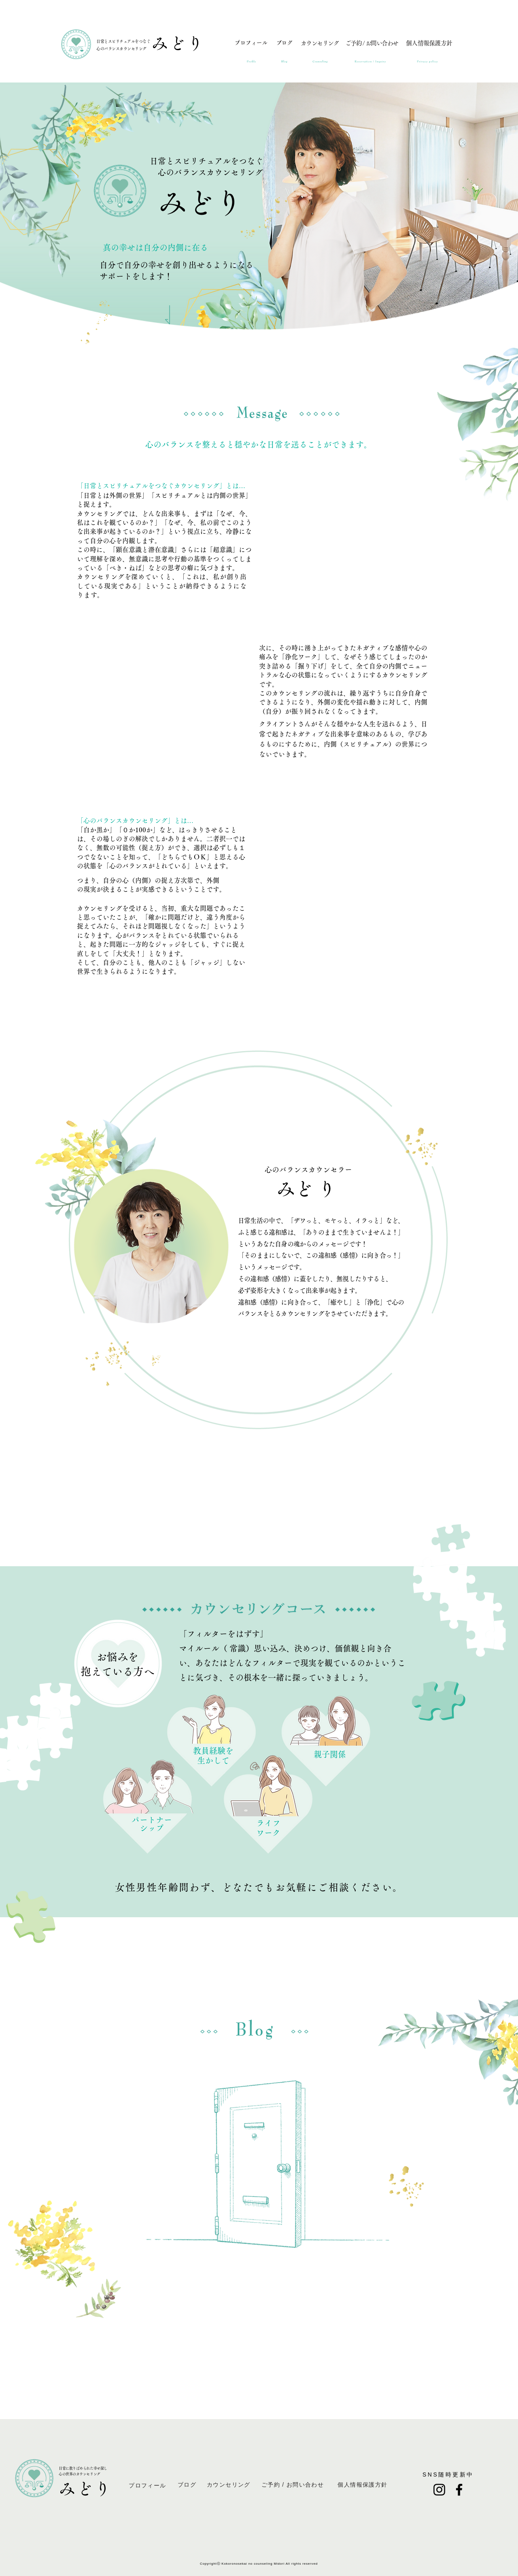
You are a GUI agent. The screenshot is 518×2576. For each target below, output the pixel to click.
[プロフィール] (250, 46)
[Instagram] (439, 2490)
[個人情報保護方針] (429, 46)
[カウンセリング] (320, 46)
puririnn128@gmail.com (448, 2536)
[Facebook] (459, 2490)
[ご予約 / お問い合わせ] (371, 46)
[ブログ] (284, 46)
